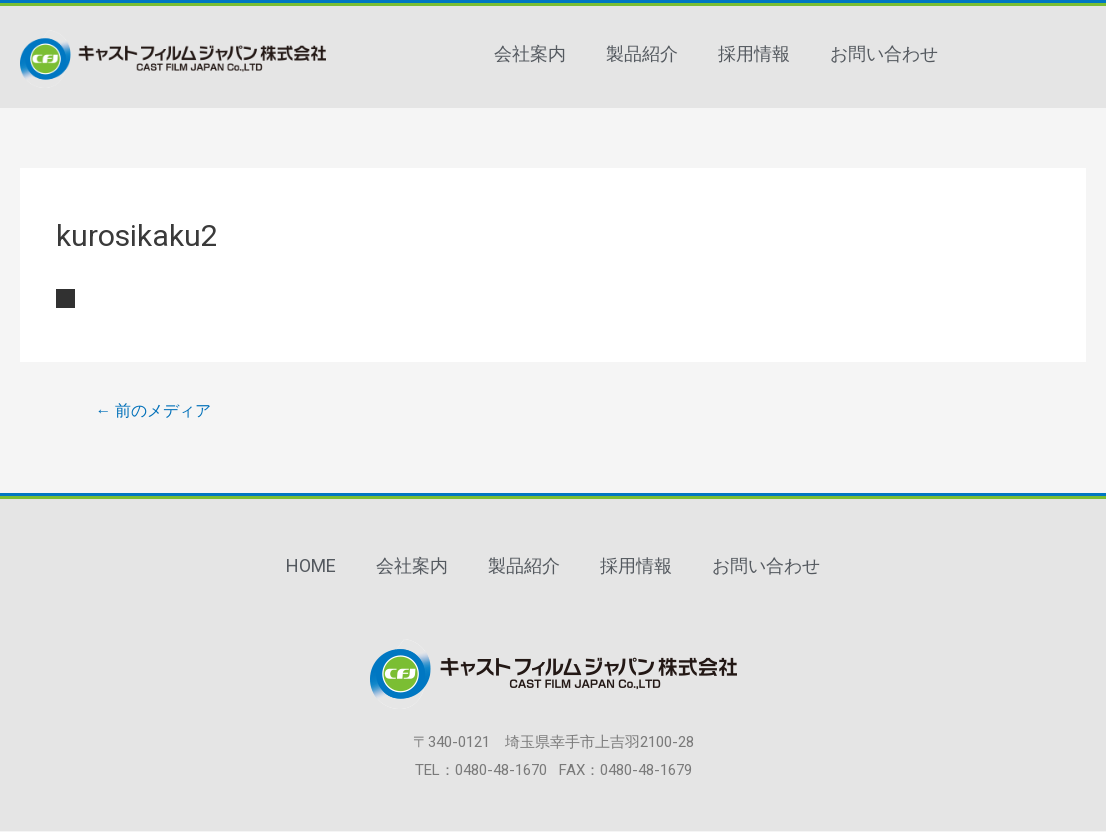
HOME (311, 566)
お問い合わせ (884, 53)
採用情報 (754, 53)
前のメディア (154, 410)
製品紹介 (642, 53)
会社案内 (530, 53)
